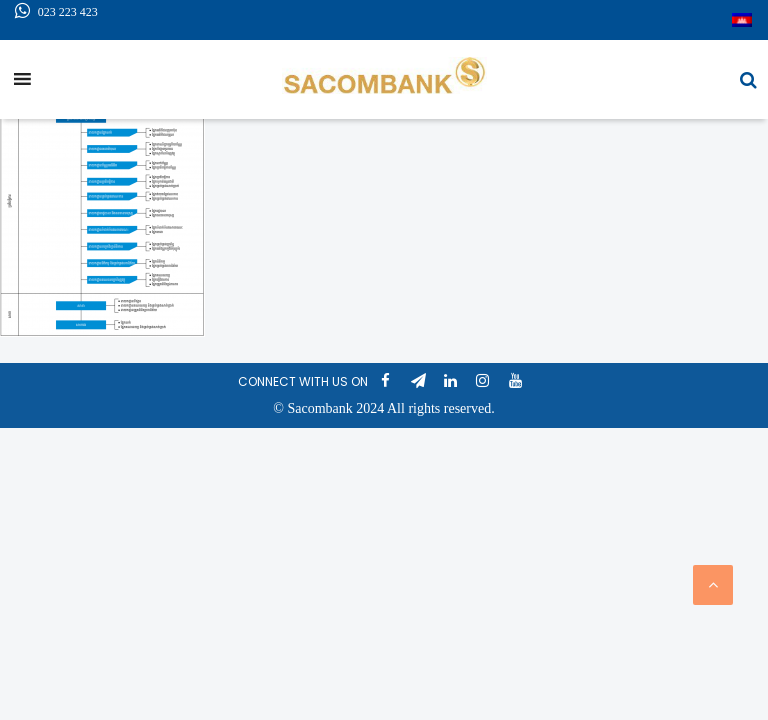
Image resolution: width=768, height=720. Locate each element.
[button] (748, 80)
